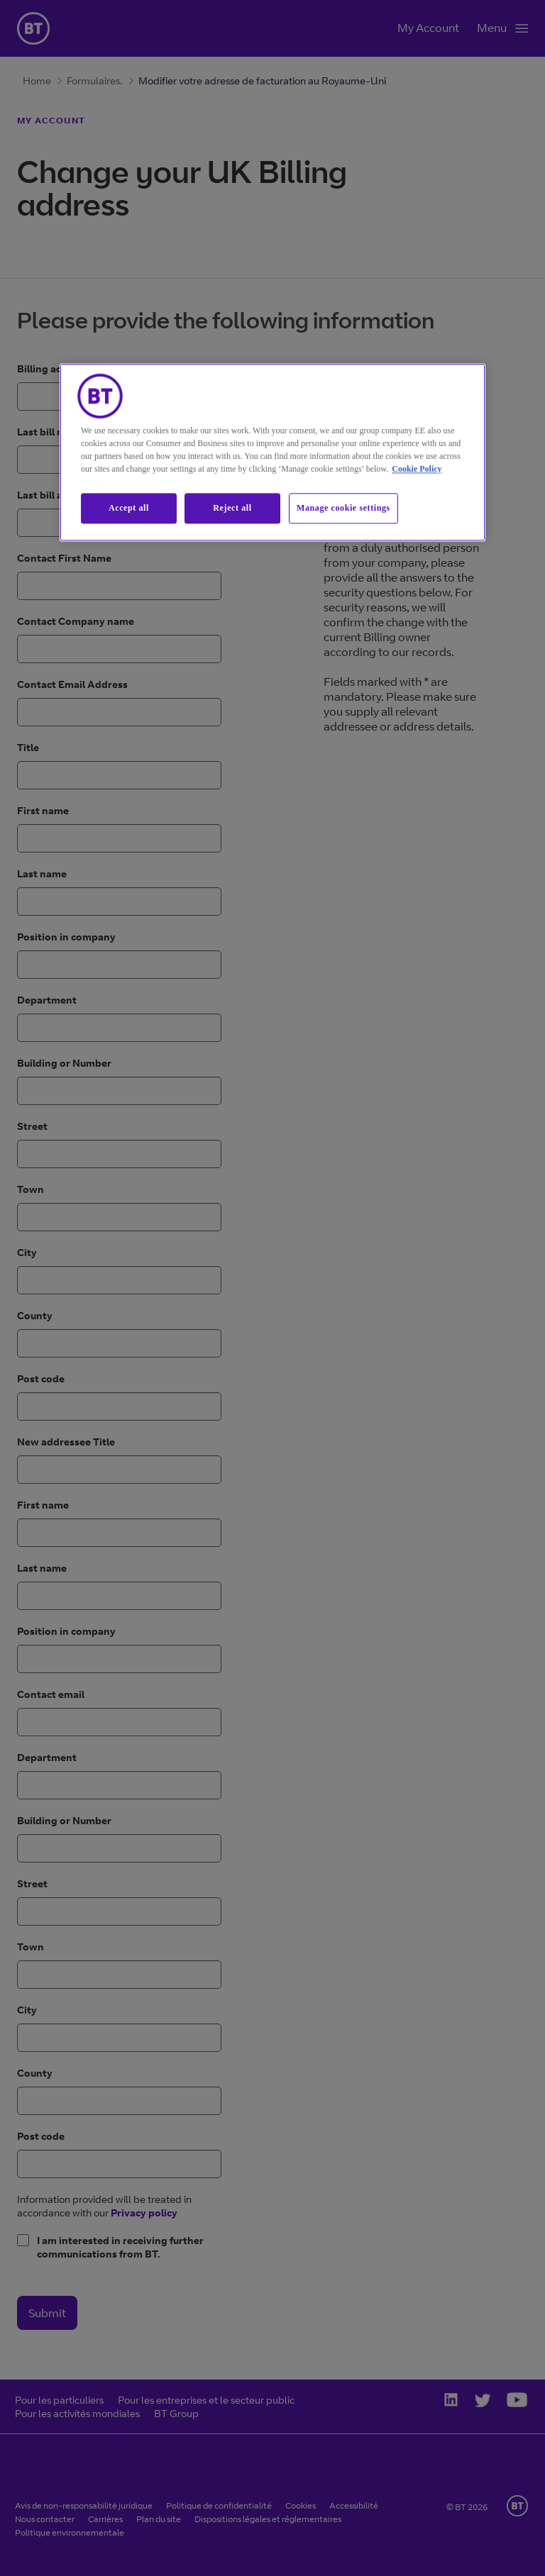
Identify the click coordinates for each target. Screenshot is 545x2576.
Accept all (129, 508)
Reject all (232, 508)
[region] (272, 452)
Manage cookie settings (343, 508)
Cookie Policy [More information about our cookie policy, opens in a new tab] (416, 469)
